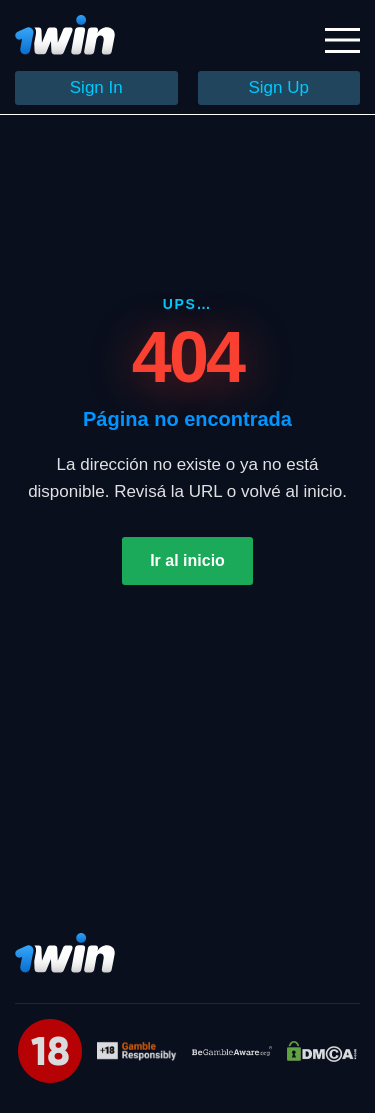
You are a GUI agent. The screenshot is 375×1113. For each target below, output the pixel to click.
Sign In (96, 87)
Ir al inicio (187, 560)
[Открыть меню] (342, 40)
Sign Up (279, 87)
